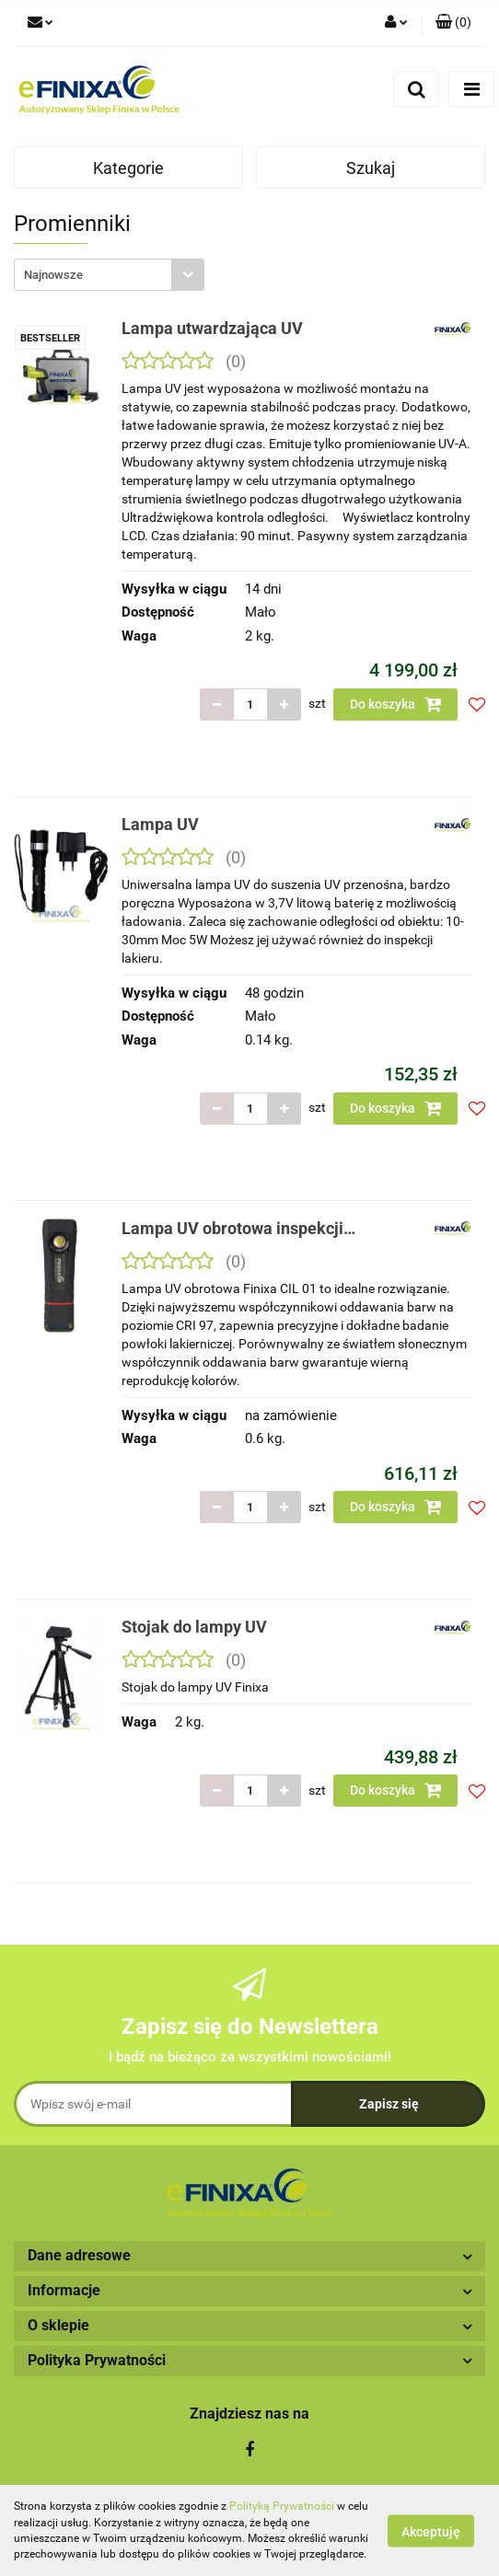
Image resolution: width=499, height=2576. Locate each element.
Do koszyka (396, 704)
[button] (453, 23)
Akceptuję (430, 2531)
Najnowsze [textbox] (53, 275)
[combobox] (109, 275)
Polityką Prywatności (281, 2506)
